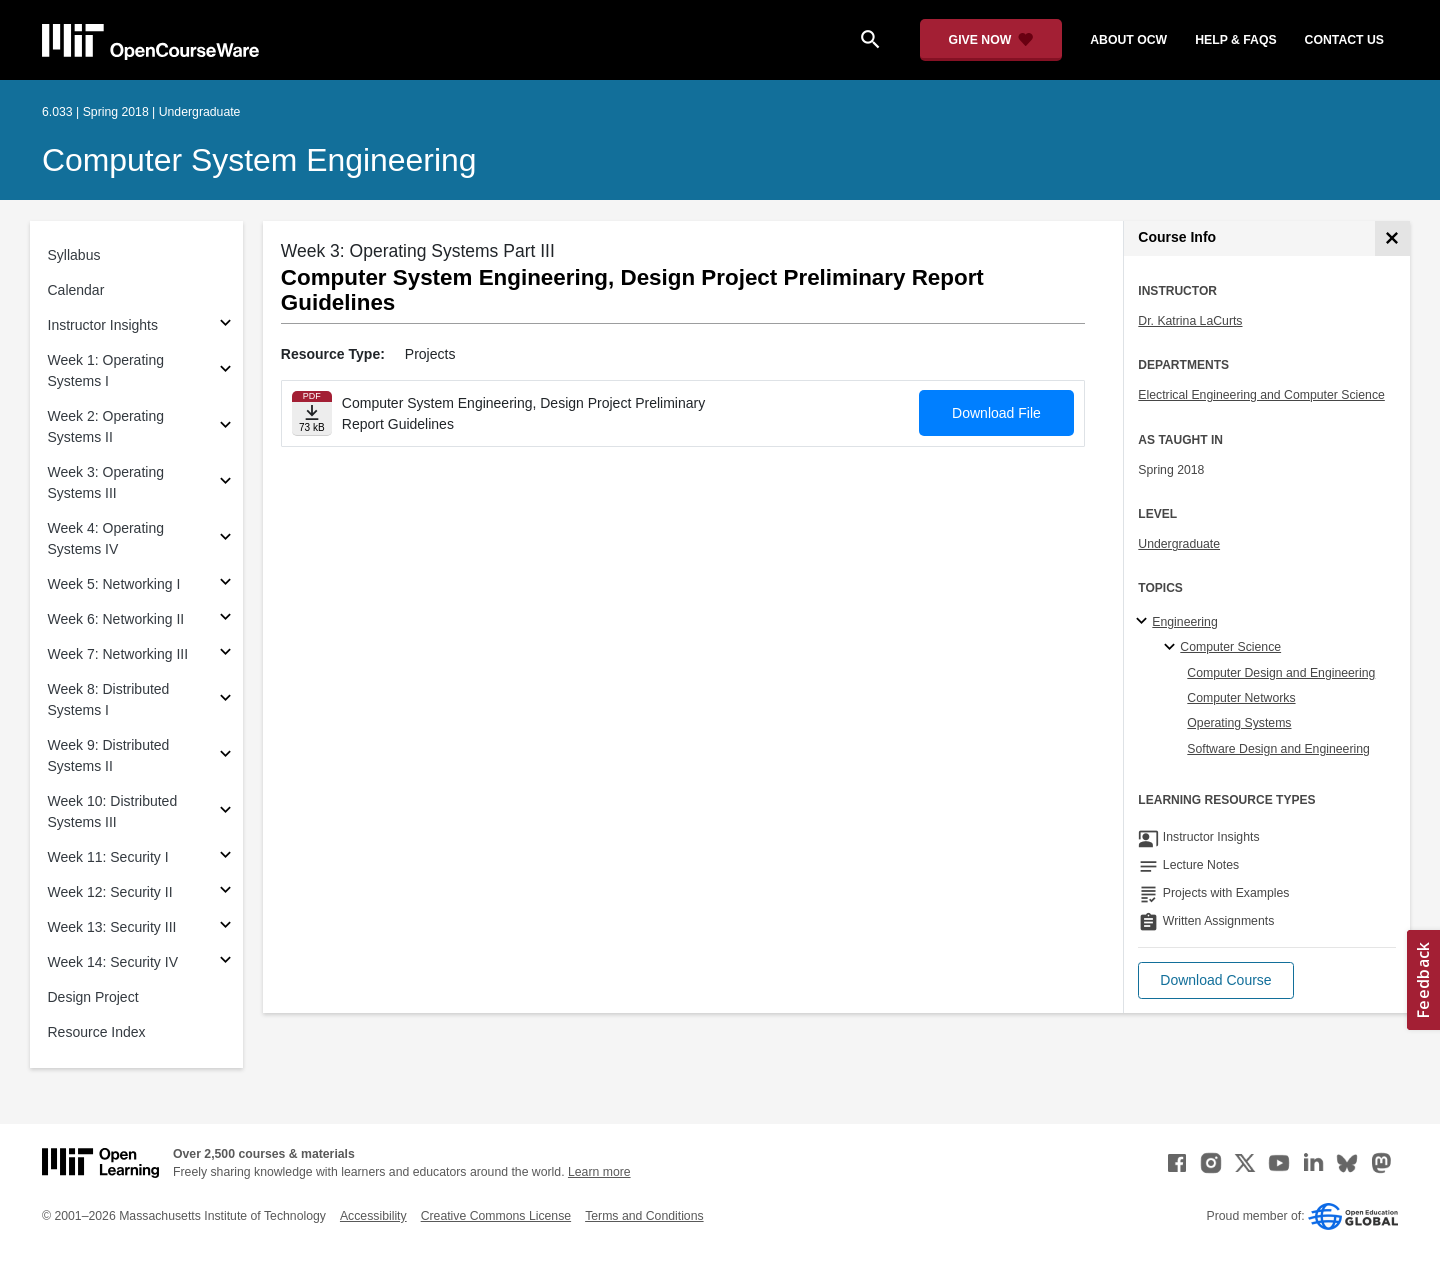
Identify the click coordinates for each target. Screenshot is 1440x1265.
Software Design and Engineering (1278, 749)
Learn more (599, 1172)
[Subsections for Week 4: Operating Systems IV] (225, 539)
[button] (1215, 980)
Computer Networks (1241, 698)
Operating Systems (1239, 723)
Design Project (93, 997)
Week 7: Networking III (118, 654)
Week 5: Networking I (114, 584)
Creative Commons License (496, 1216)
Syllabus (74, 255)
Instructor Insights (103, 325)
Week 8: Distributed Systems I (109, 699)
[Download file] (312, 413)
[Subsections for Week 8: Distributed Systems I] (225, 700)
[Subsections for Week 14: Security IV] (225, 962)
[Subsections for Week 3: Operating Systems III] (225, 483)
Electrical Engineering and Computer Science (1261, 395)
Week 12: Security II (110, 892)
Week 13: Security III (112, 927)
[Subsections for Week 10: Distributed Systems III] (225, 812)
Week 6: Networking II (116, 619)
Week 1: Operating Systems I (106, 370)
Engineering (1184, 622)
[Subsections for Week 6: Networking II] (225, 619)
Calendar (76, 290)
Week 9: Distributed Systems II (109, 755)
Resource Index (97, 1032)
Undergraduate (1179, 544)
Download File (996, 413)
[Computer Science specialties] (1172, 648)
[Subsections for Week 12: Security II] (225, 892)
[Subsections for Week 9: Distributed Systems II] (225, 756)
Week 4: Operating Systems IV (106, 538)
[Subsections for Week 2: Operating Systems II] (225, 427)
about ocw (1128, 40)
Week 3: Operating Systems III (106, 482)
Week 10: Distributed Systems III (113, 811)
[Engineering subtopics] (1144, 622)
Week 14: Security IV (113, 962)
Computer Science (1230, 647)
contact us (1344, 40)
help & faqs (1235, 40)
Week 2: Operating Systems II (106, 426)
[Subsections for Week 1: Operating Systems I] (225, 371)
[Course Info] (1392, 238)
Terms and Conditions (644, 1216)
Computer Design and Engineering (1281, 673)
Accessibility (373, 1216)
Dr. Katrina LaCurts (1190, 321)
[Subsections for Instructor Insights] (225, 325)
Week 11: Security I (108, 857)
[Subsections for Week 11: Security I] (225, 857)
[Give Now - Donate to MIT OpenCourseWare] (991, 40)
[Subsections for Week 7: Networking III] (225, 654)
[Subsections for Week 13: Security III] (225, 927)
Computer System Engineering (259, 160)
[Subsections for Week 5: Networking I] (225, 584)
